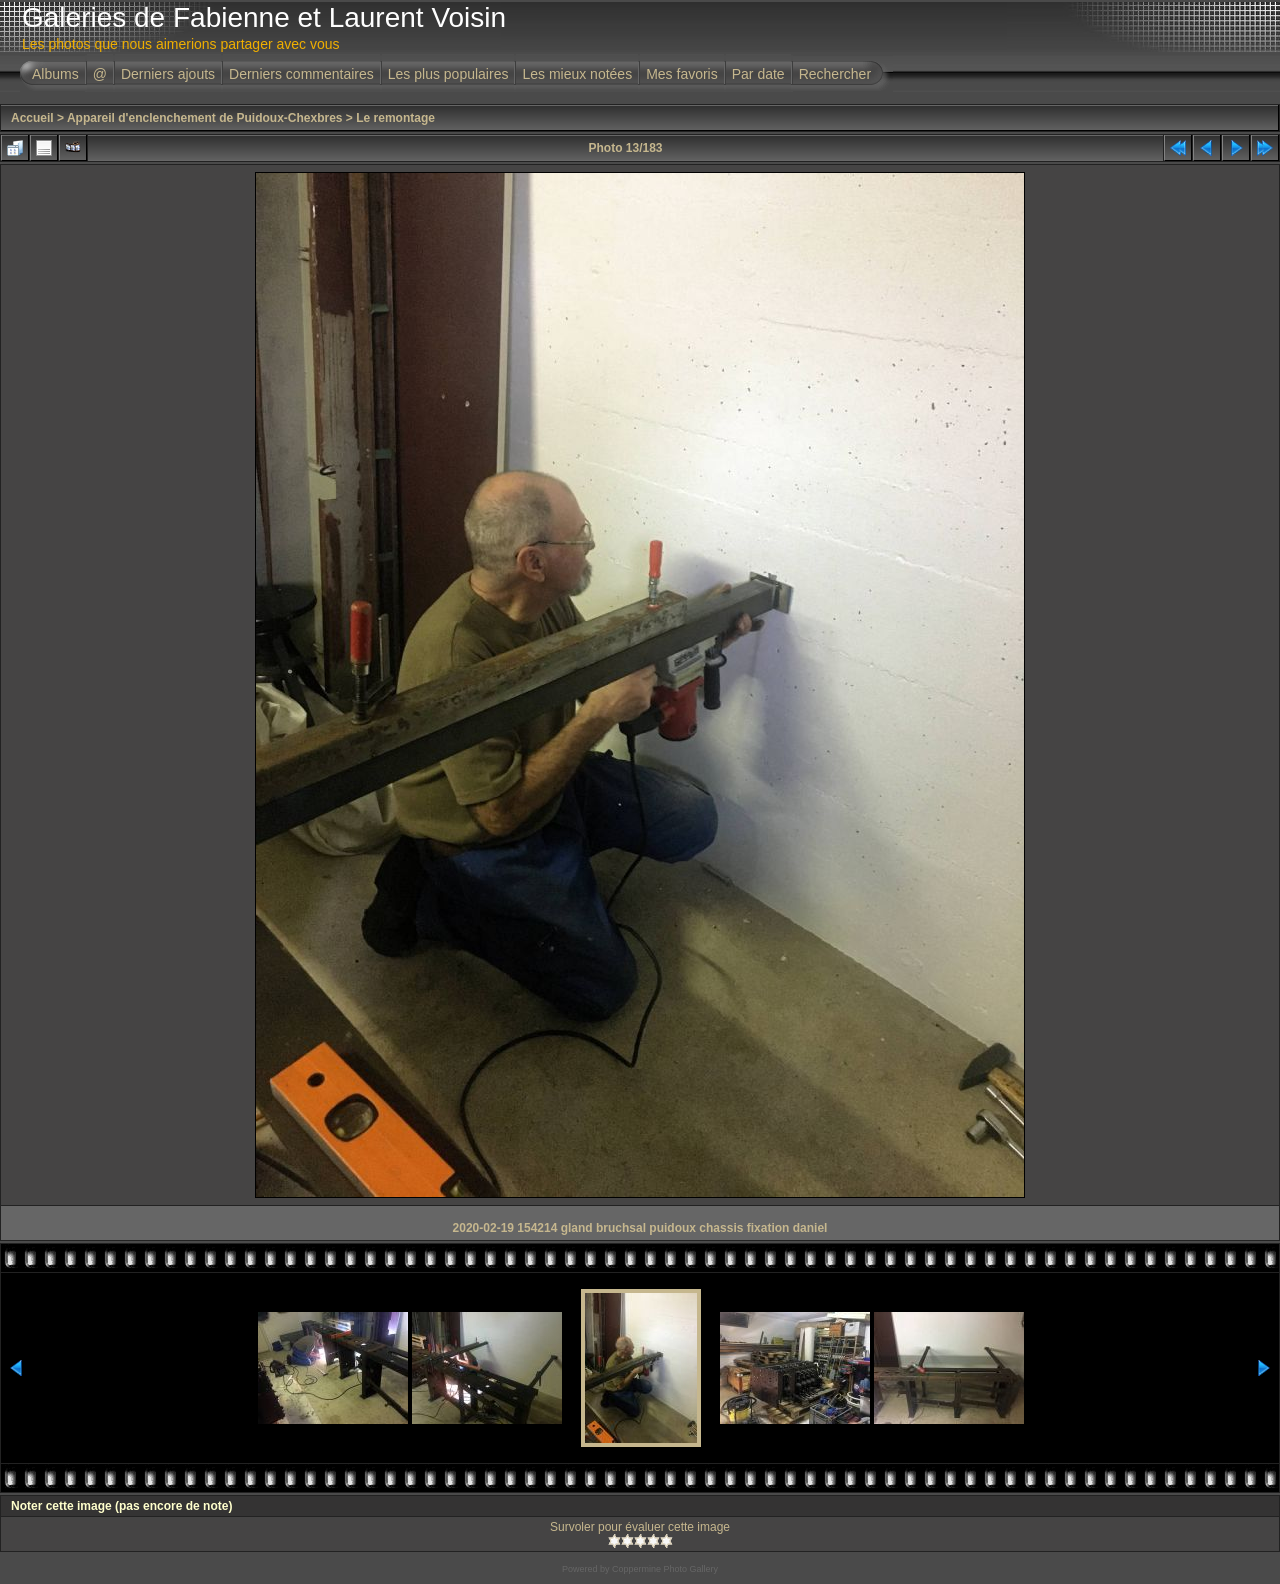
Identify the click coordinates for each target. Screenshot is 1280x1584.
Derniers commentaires (301, 74)
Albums (55, 74)
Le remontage (395, 118)
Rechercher (835, 74)
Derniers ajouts (168, 74)
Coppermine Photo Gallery (665, 1569)
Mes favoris (682, 74)
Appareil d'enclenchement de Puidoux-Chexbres (205, 118)
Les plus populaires (448, 74)
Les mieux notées (577, 74)
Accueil (32, 118)
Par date (758, 74)
